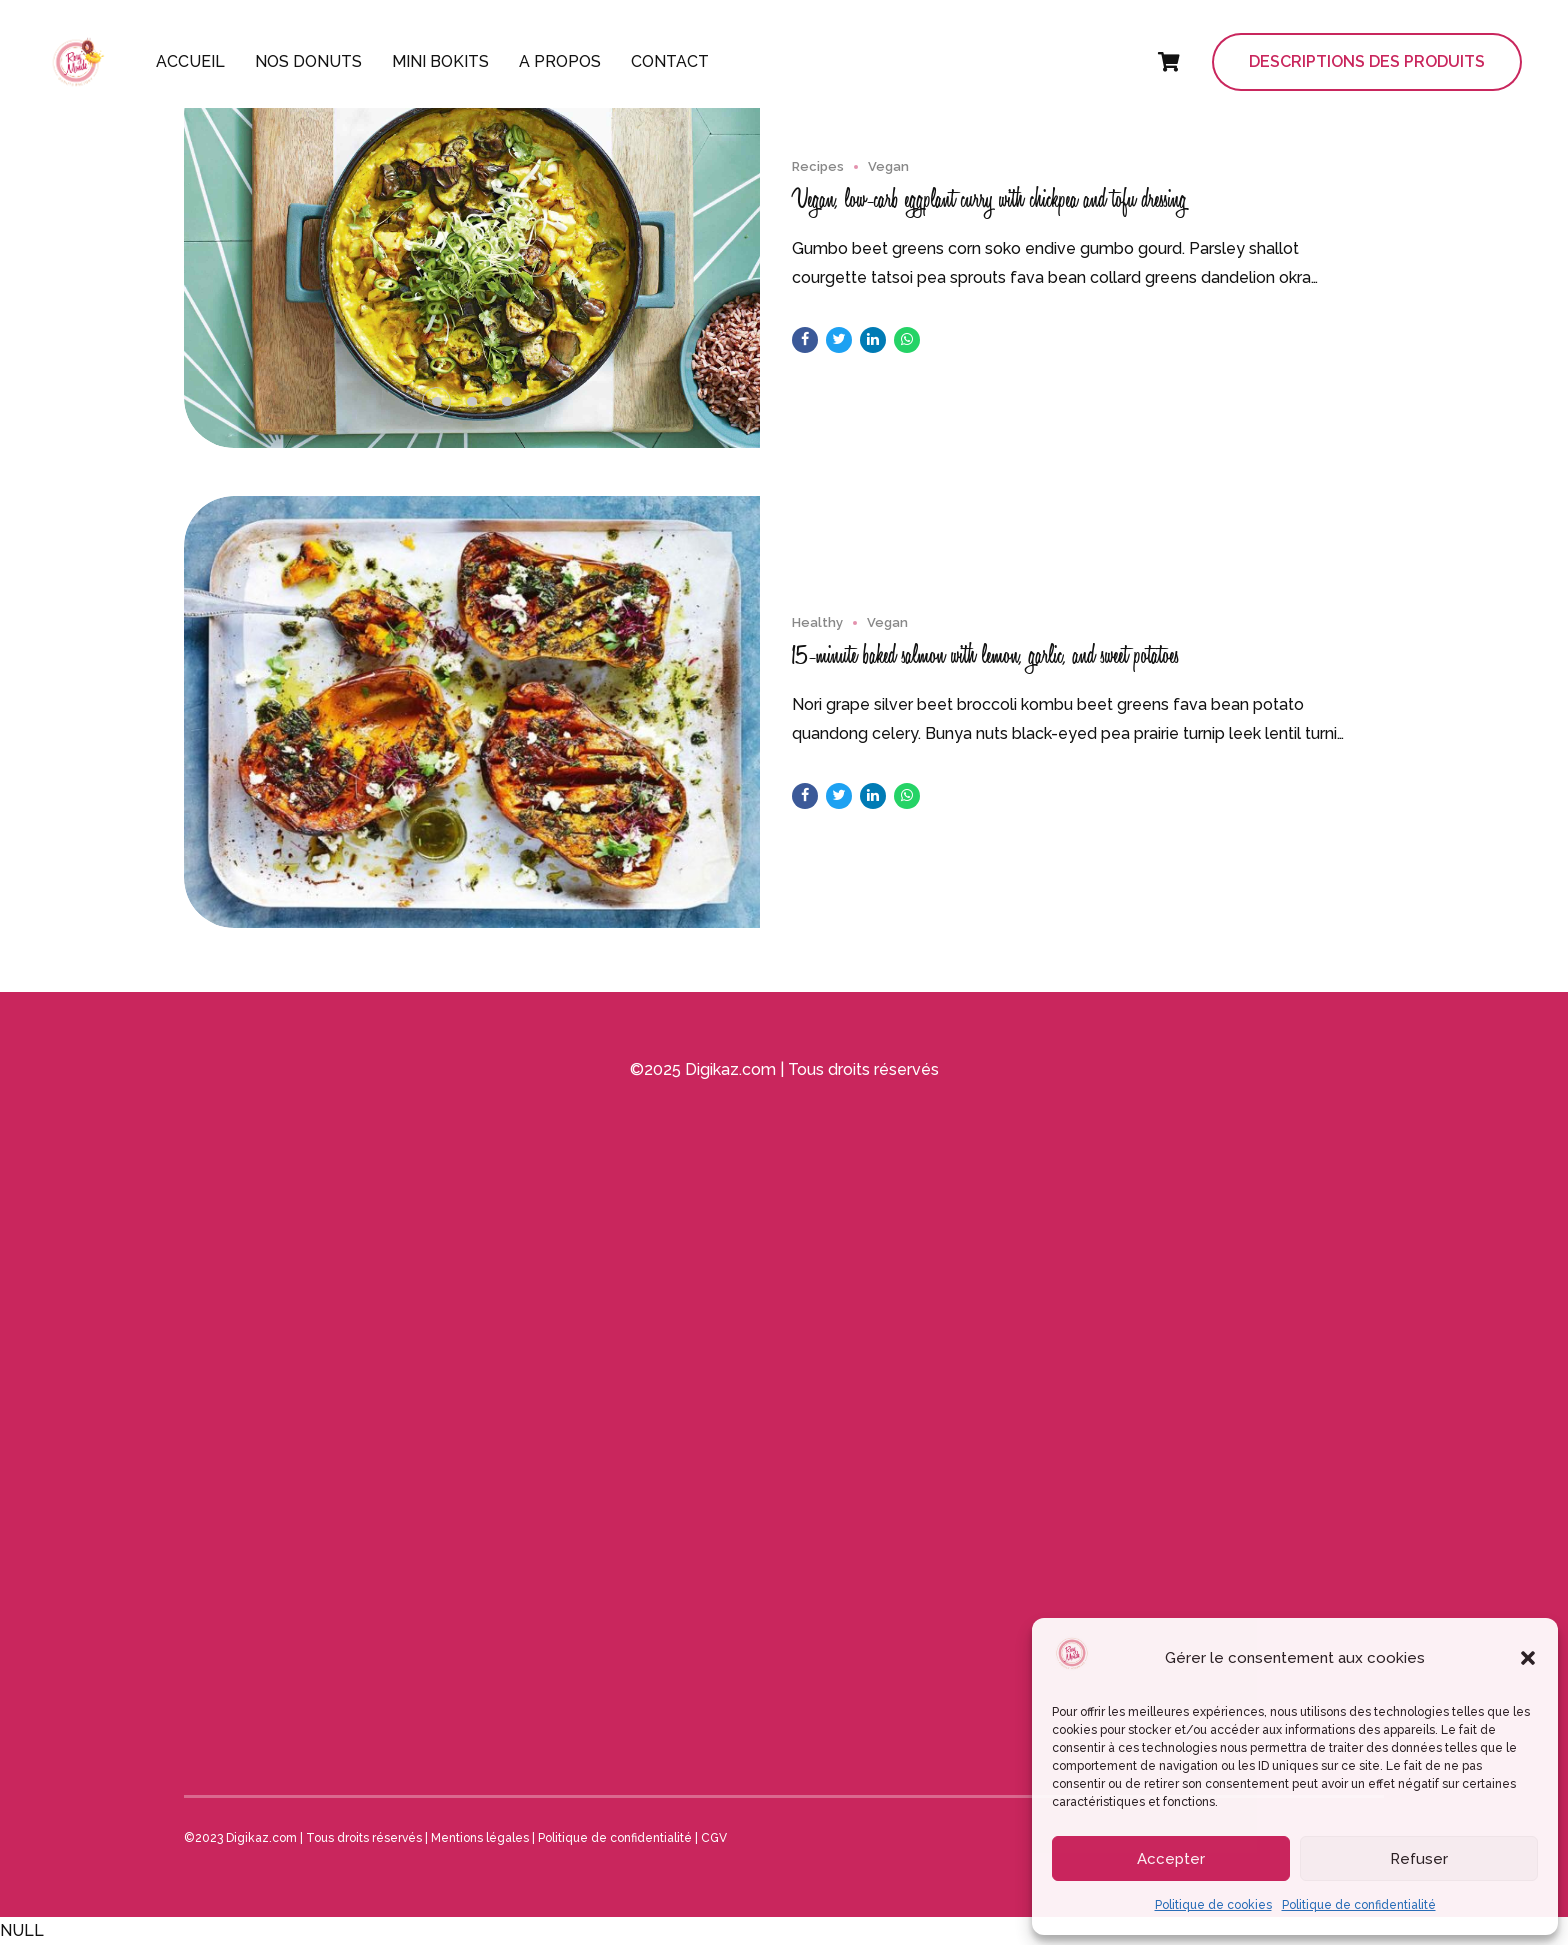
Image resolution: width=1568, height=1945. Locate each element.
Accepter (1171, 1859)
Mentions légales (480, 1838)
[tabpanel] (472, 256)
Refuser (1419, 1859)
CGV (714, 1838)
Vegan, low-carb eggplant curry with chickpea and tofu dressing (989, 200)
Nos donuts (308, 61)
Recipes (818, 167)
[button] (1528, 1658)
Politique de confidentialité (1359, 1905)
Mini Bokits (440, 61)
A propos (560, 61)
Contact (670, 61)
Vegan (888, 167)
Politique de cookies (1213, 1905)
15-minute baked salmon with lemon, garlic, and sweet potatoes (985, 656)
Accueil (190, 61)
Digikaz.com (730, 1069)
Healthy (817, 623)
